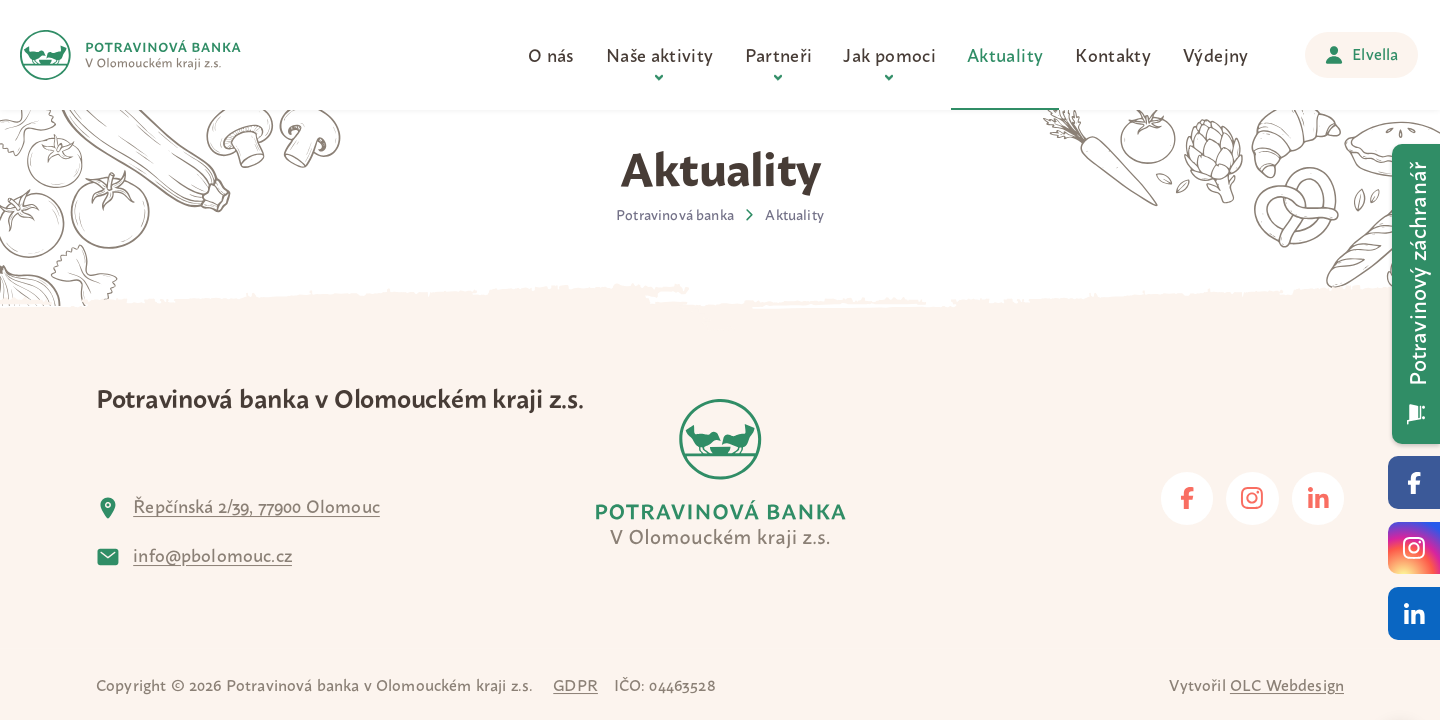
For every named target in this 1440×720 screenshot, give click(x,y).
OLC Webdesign (1287, 684)
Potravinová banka (675, 214)
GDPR (575, 684)
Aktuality (794, 214)
